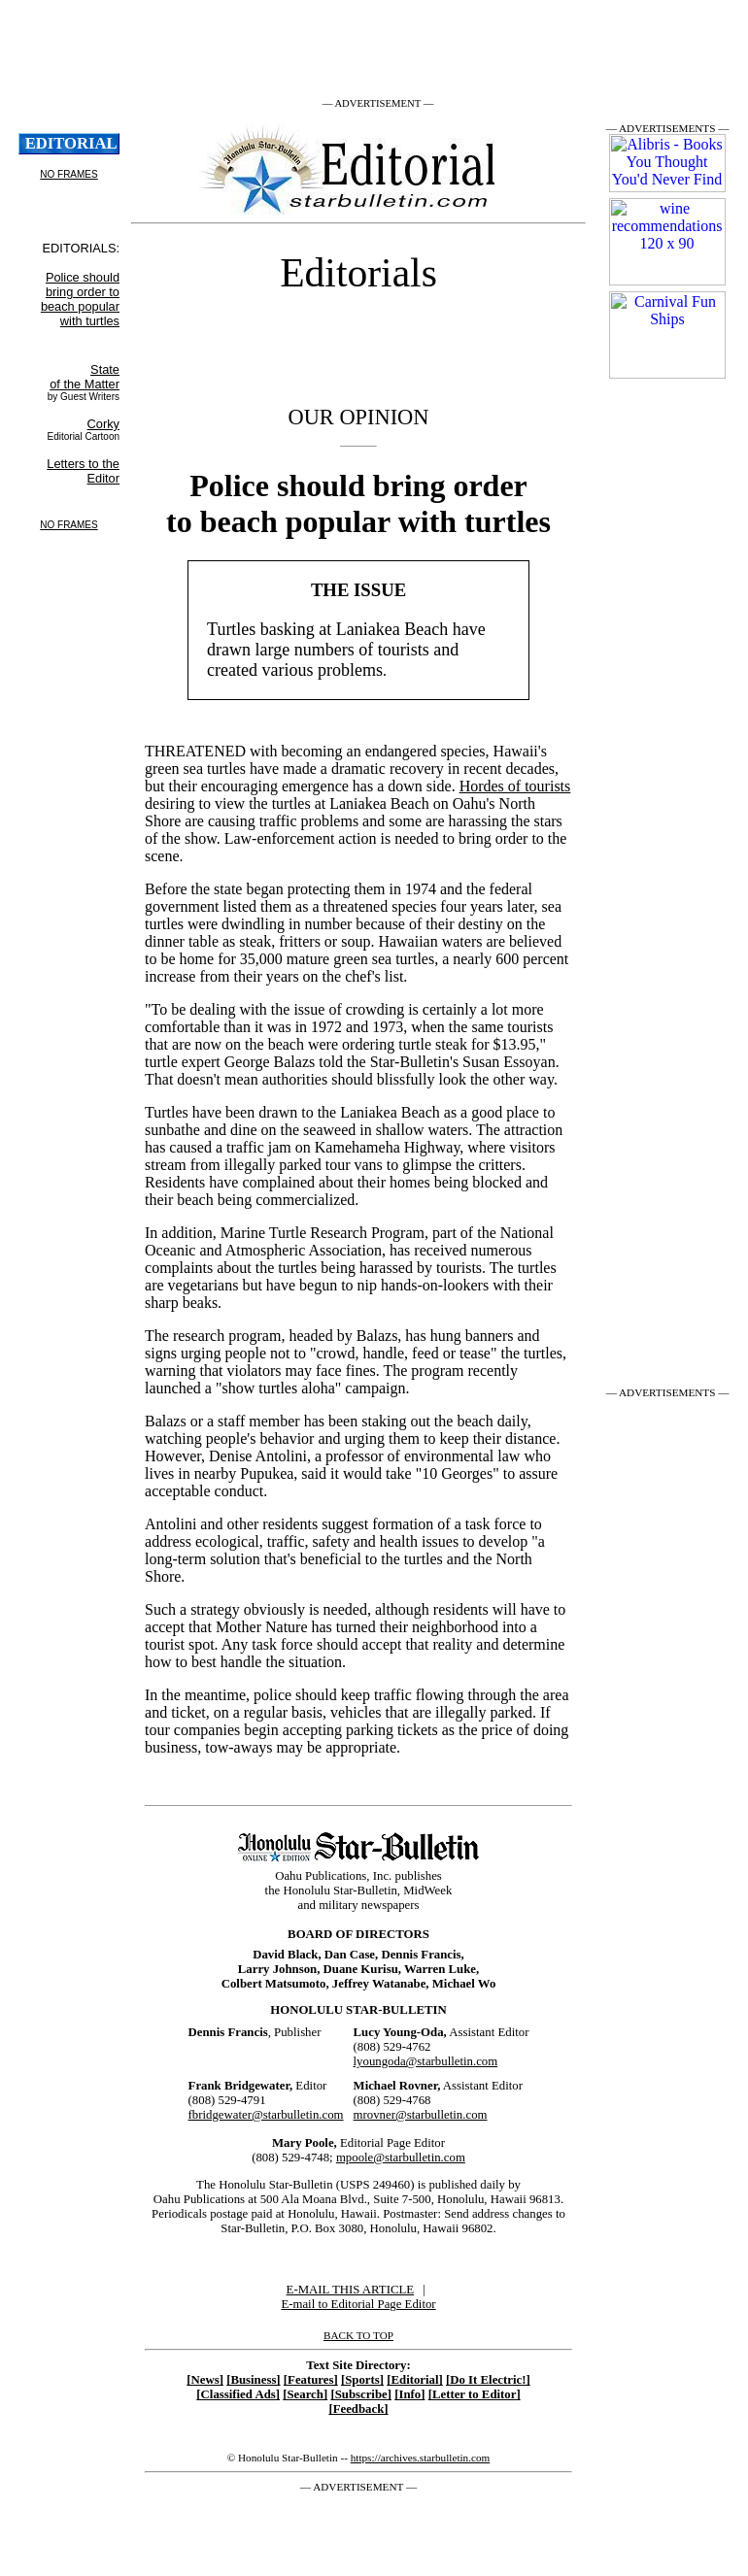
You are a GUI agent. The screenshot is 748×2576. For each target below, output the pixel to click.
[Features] (311, 2380)
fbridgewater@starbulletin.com (266, 2115)
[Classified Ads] (238, 2394)
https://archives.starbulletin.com (421, 2457)
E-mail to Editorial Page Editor (358, 2304)
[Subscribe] (360, 2394)
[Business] (253, 2380)
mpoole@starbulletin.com (400, 2157)
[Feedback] (358, 2409)
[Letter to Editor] (474, 2394)
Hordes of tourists (515, 786)
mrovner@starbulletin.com (421, 2115)
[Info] (409, 2394)
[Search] (305, 2394)
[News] (205, 2380)
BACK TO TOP (358, 2335)
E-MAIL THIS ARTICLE (350, 2289)
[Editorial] (415, 2380)
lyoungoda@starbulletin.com (426, 2061)
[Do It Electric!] (488, 2380)
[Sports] (362, 2380)
